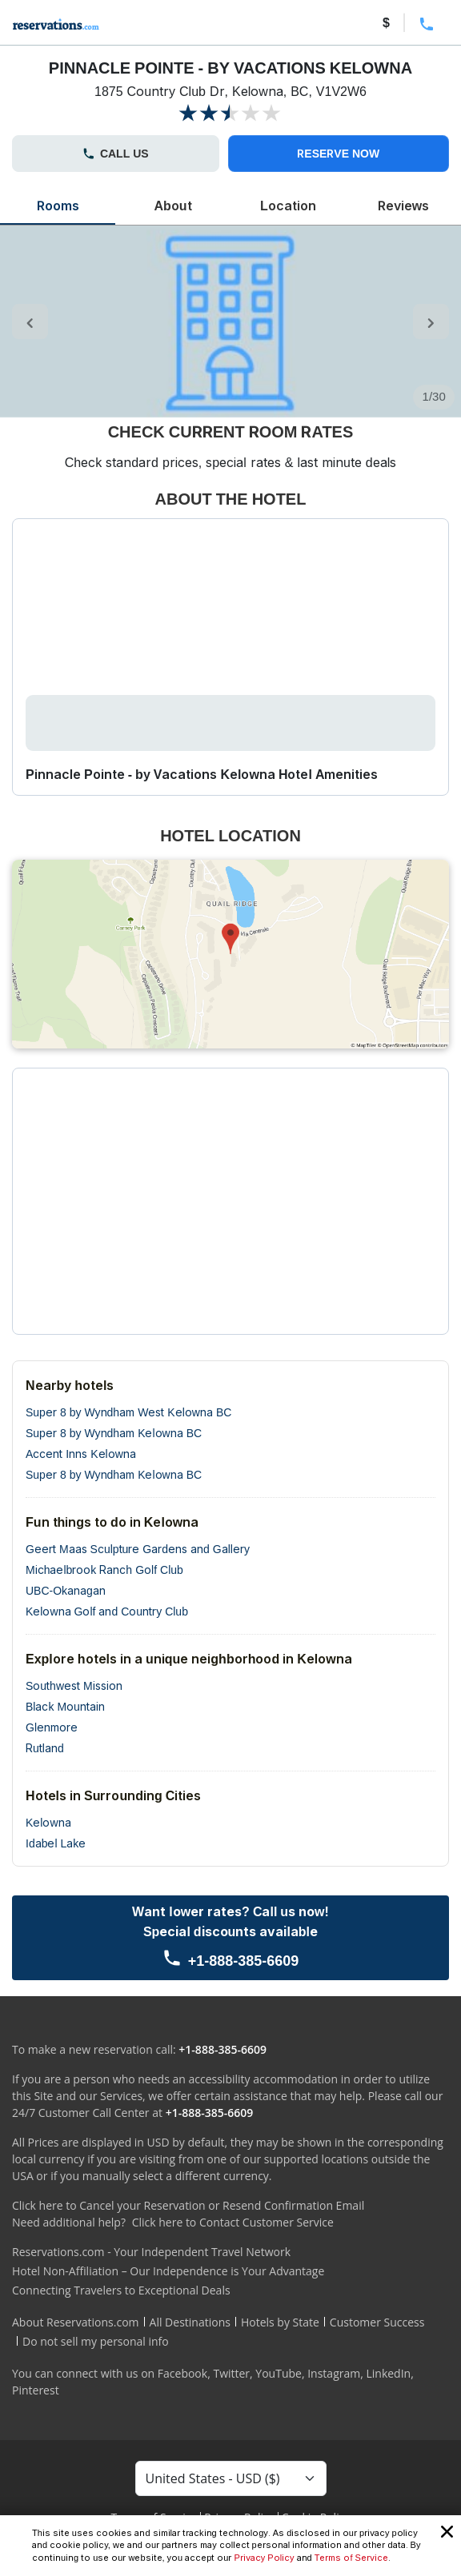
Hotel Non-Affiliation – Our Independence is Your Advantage (168, 2270)
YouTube (278, 2373)
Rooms (58, 206)
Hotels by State (280, 2322)
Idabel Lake (56, 1843)
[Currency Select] (231, 2478)
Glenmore (52, 1727)
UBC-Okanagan (66, 1590)
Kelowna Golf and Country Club (107, 1611)
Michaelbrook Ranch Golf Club (104, 1569)
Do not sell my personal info (95, 2341)
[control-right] (431, 321)
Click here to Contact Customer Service (233, 2222)
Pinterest (35, 2390)
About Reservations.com (75, 2322)
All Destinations (190, 2322)
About (172, 206)
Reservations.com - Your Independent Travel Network (151, 2251)
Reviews (403, 206)
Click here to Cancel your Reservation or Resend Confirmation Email (188, 2205)
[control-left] (30, 321)
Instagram (333, 2373)
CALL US (115, 153)
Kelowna (48, 1822)
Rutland (45, 1748)
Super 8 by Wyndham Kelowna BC (114, 1433)
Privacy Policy (264, 2557)
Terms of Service (351, 2557)
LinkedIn (388, 2373)
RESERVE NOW (338, 153)
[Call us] (230, 1937)
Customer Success (377, 2322)
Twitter (231, 2373)
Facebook (182, 2373)
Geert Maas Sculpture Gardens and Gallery (138, 1549)
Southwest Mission (74, 1685)
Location (288, 206)
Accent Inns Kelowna (81, 1453)
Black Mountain (65, 1706)
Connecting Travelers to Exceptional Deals (121, 2290)
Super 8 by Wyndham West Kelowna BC (128, 1412)
